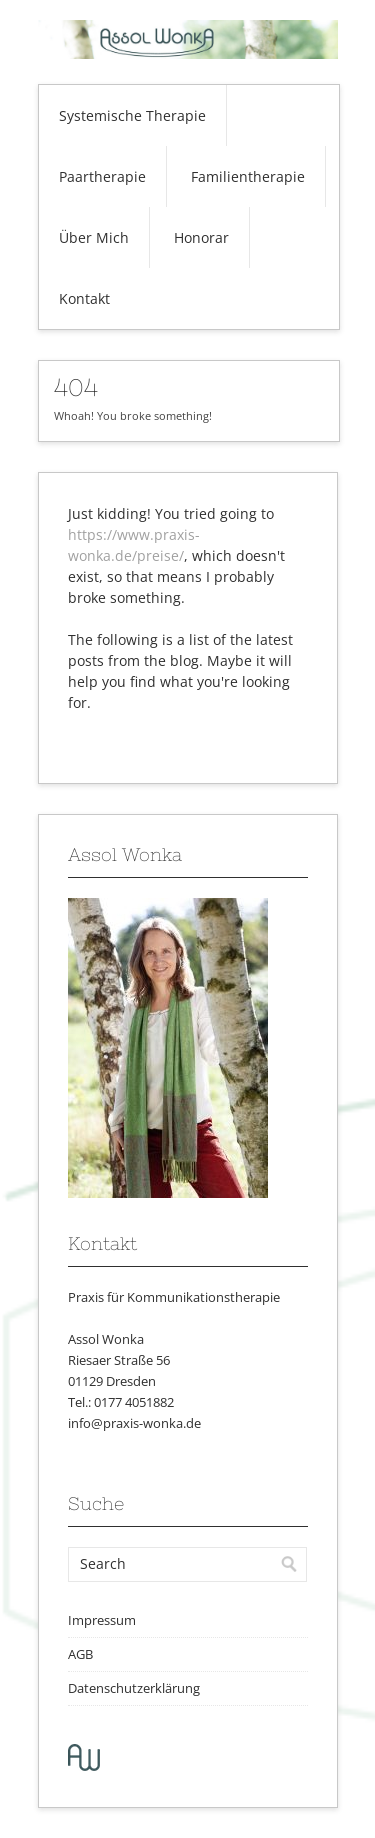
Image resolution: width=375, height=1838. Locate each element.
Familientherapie (248, 176)
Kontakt (84, 298)
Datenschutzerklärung (134, 1688)
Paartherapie (102, 176)
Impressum (102, 1620)
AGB (80, 1654)
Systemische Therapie (132, 115)
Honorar (201, 237)
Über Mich (94, 237)
